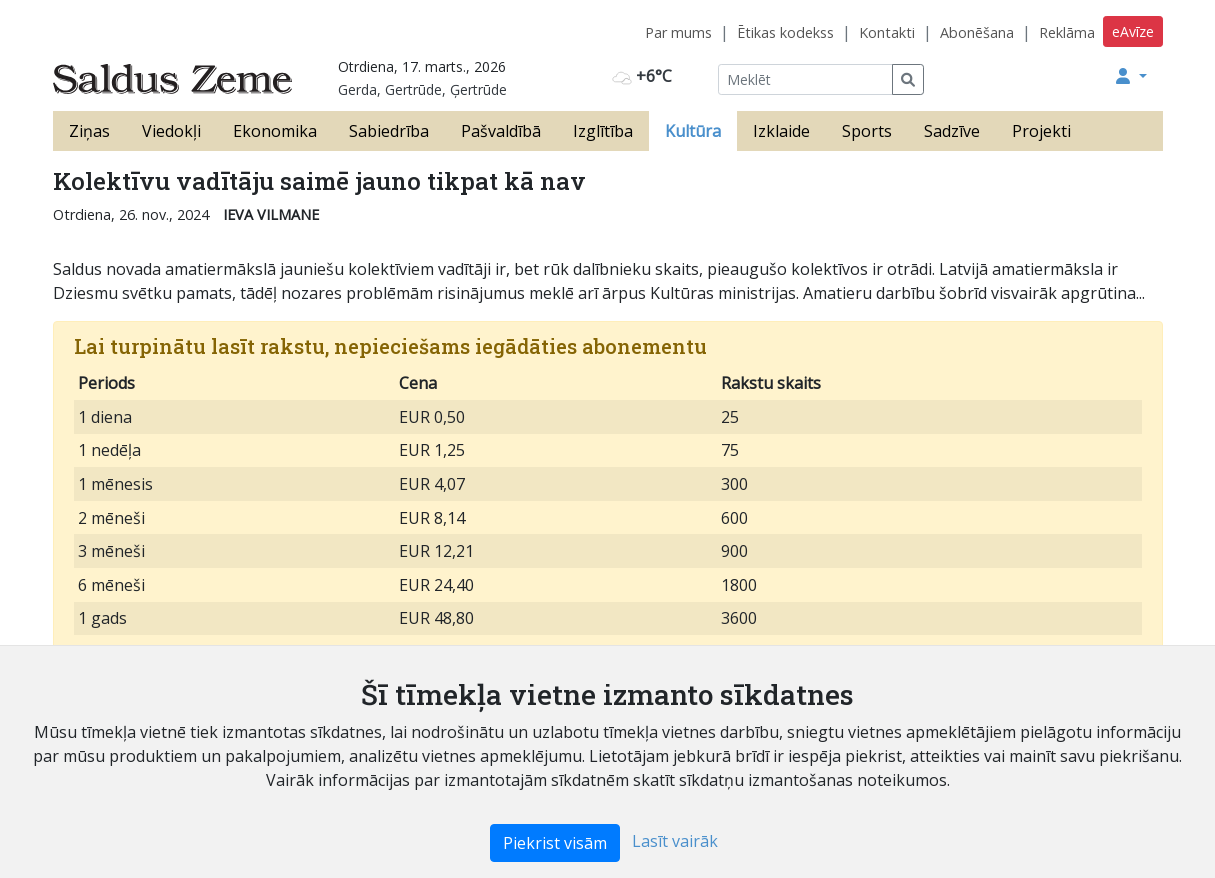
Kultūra (693, 131)
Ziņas (89, 131)
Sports (867, 131)
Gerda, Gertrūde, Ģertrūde (422, 89)
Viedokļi (171, 131)
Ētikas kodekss (785, 32)
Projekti (1041, 131)
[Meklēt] (805, 79)
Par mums (678, 32)
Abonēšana (977, 32)
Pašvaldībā (501, 131)
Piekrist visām (555, 843)
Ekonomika (275, 131)
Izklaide (781, 131)
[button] (1131, 76)
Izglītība (603, 131)
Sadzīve (952, 131)
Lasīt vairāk (675, 841)
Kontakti (887, 32)
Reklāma (1067, 32)
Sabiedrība (389, 131)
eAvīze (1133, 31)
